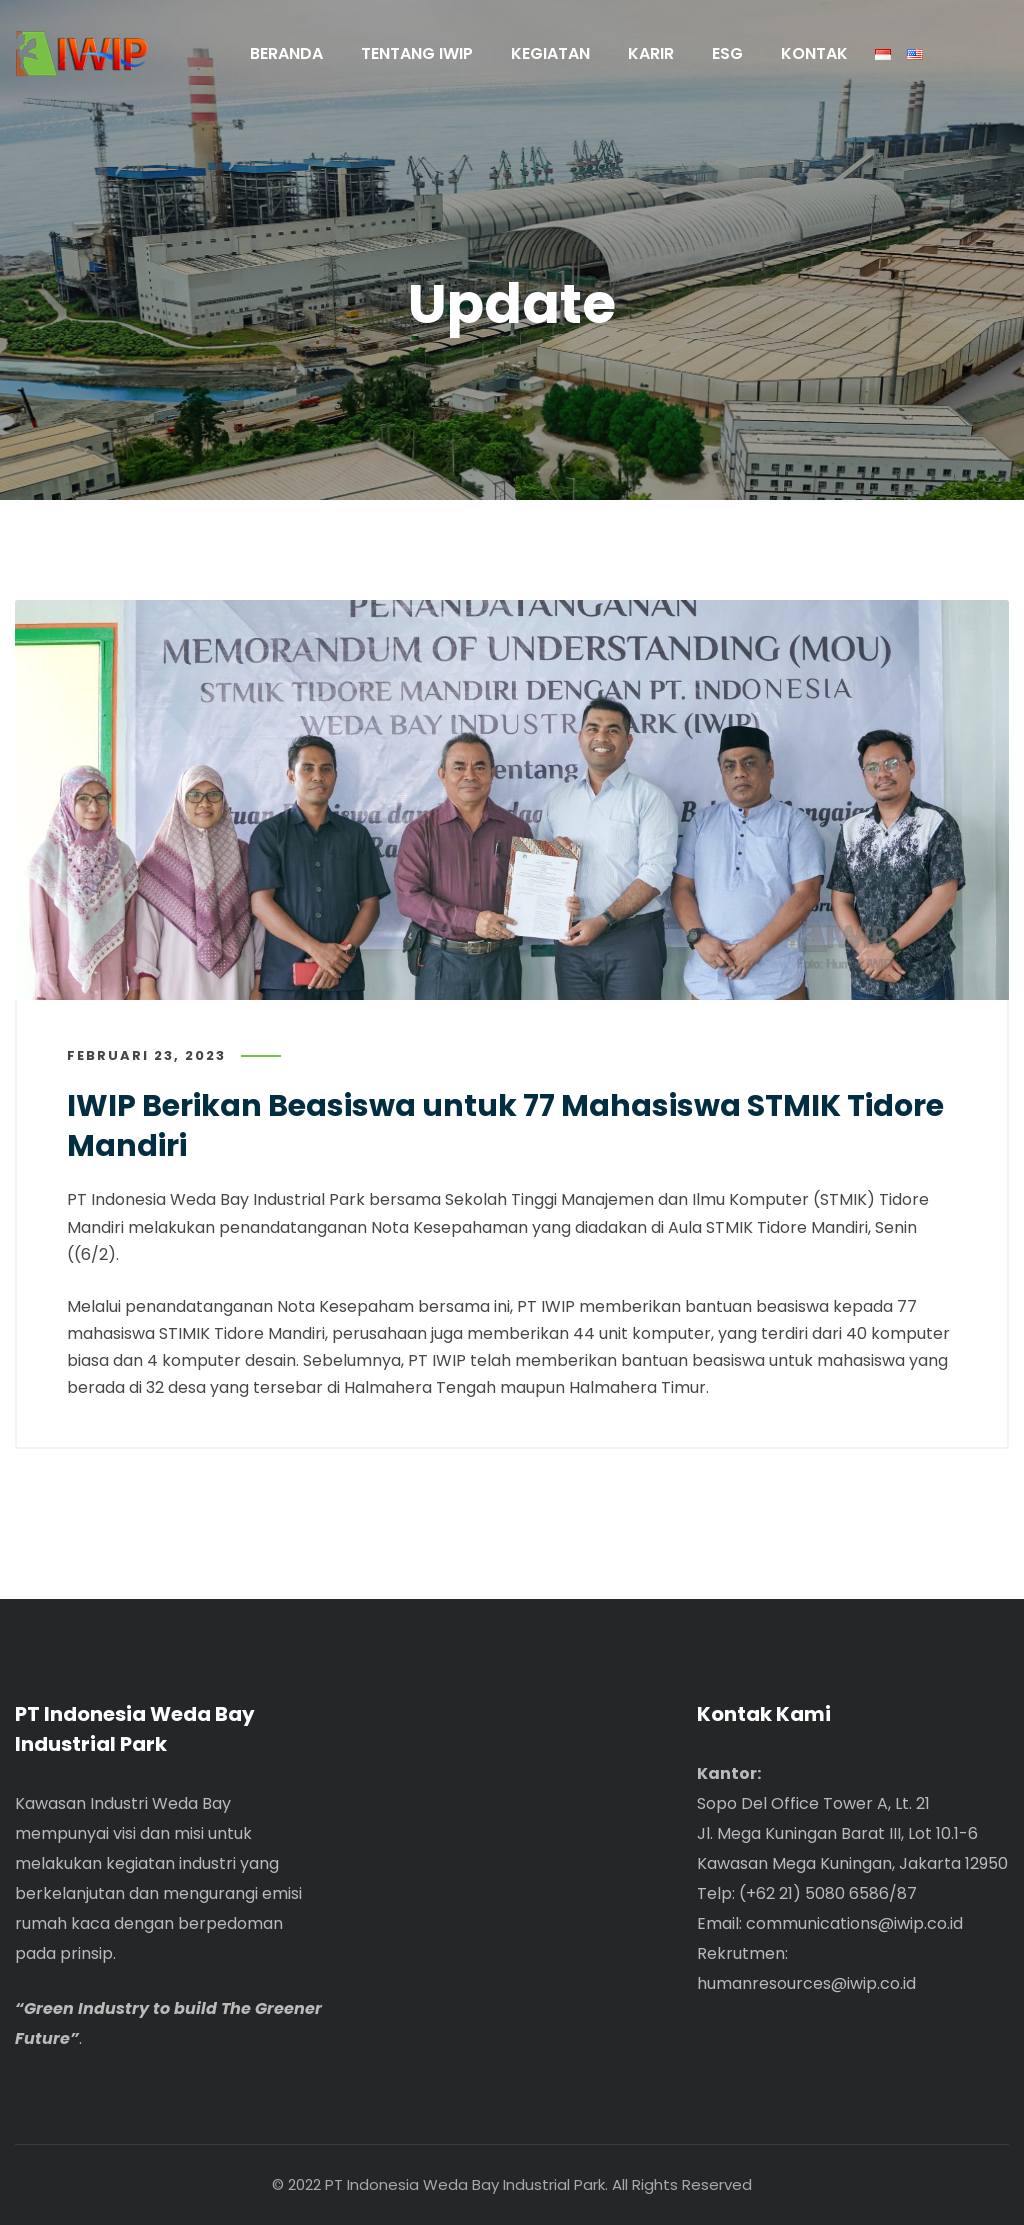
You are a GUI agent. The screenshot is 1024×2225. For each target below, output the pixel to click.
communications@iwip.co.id (854, 1923)
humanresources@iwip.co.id (806, 1983)
